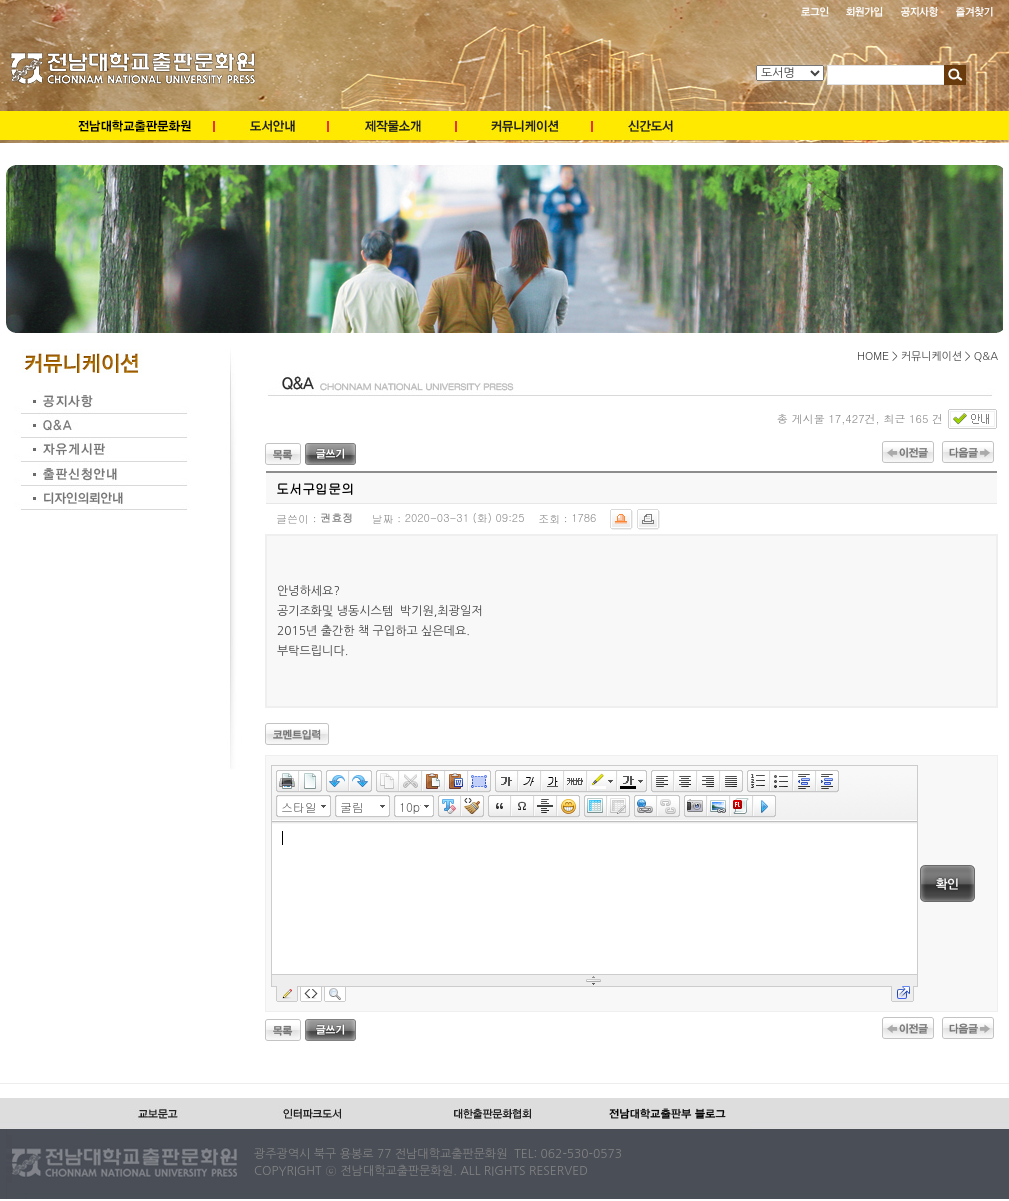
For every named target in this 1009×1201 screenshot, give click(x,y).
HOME (873, 355)
